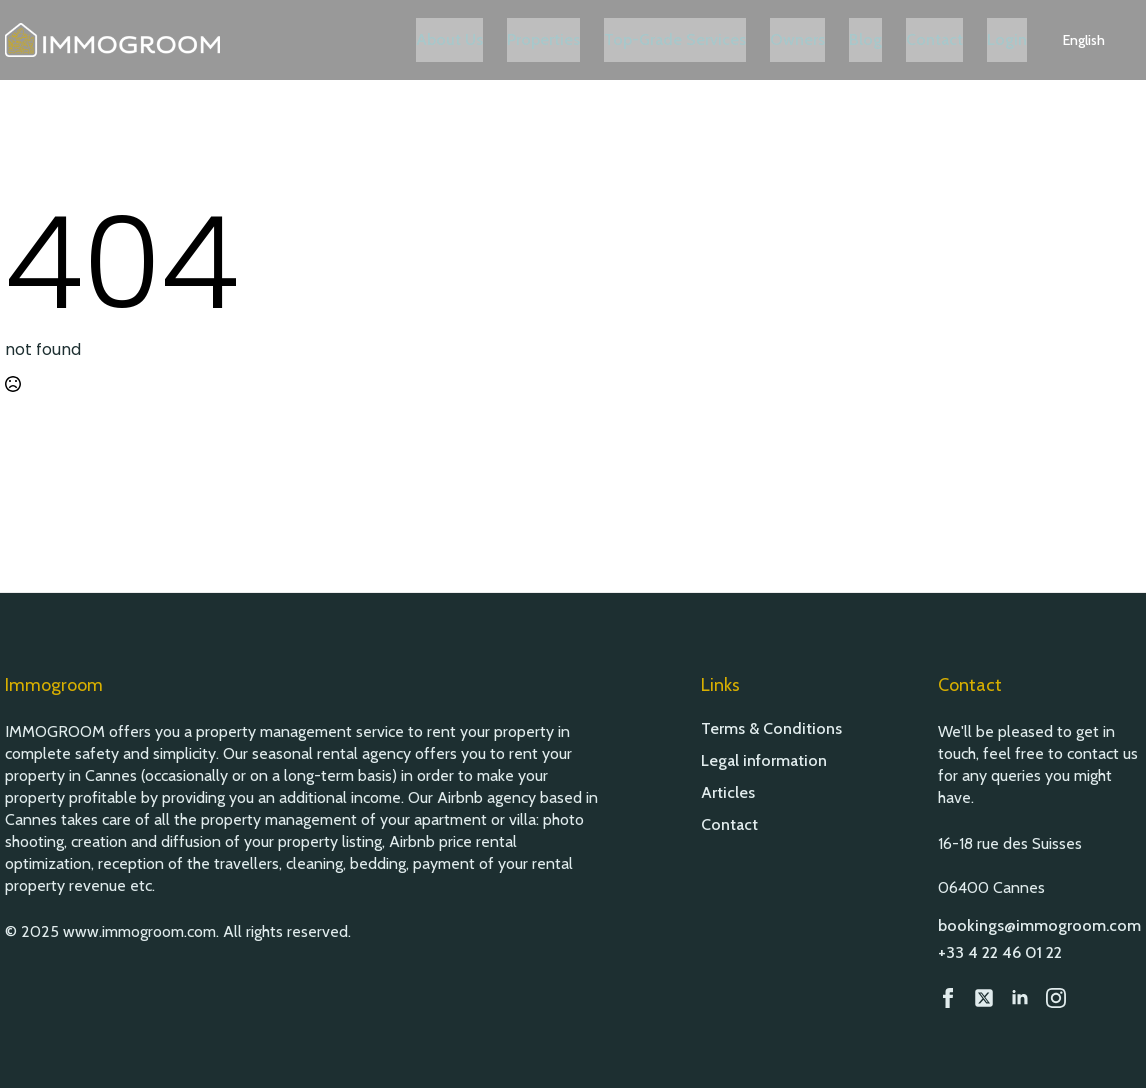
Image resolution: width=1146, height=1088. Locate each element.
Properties (567, 39)
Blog (889, 39)
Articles (728, 793)
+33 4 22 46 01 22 (1000, 952)
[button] (1108, 40)
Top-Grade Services (699, 39)
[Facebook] (948, 998)
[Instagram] (1056, 998)
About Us (473, 39)
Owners (821, 39)
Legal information (764, 761)
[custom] (984, 998)
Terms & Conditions (771, 729)
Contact (958, 39)
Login (1031, 39)
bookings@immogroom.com (1039, 925)
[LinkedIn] (1020, 998)
